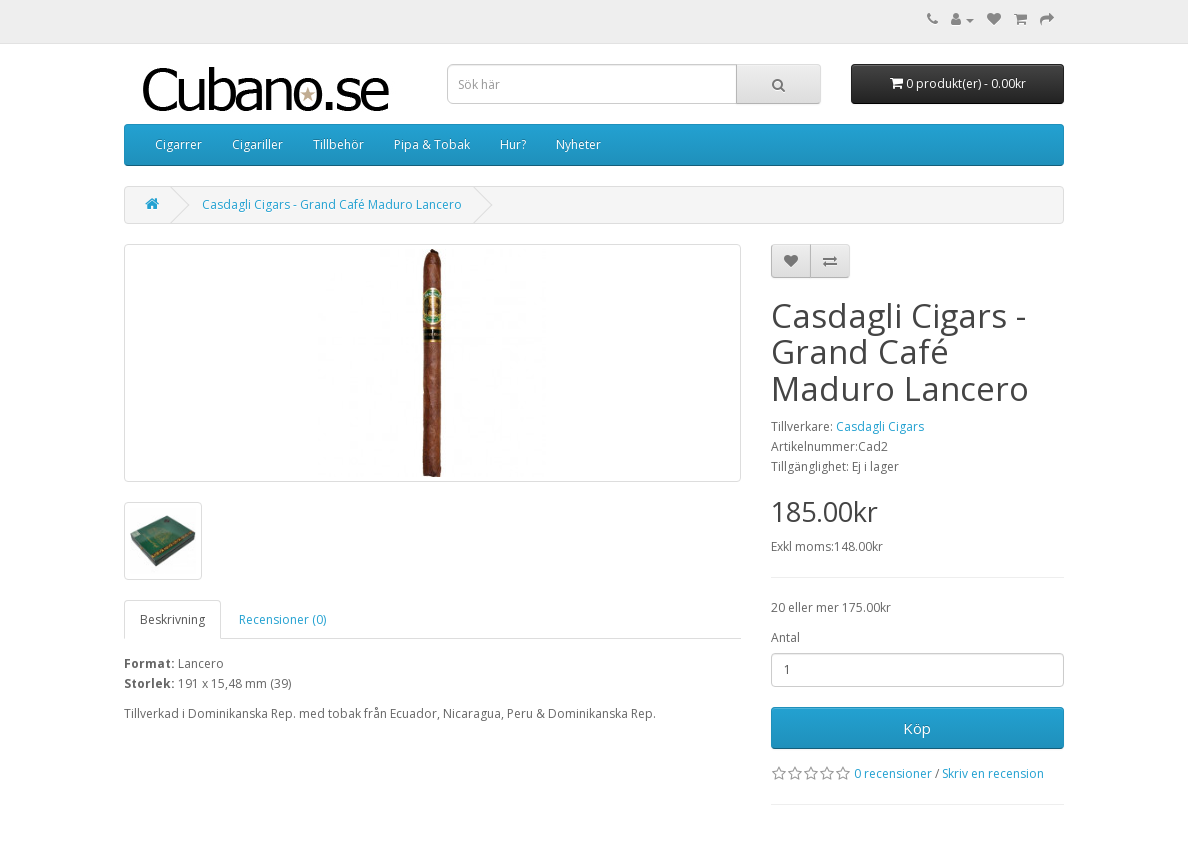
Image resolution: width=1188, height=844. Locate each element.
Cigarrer (178, 144)
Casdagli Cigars (880, 426)
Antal (785, 637)
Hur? (513, 144)
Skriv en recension (993, 773)
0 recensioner (893, 773)
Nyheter (578, 144)
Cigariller (257, 144)
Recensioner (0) (282, 619)
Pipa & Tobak (432, 144)
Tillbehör (338, 144)
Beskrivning (172, 619)
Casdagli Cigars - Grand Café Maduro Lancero (332, 204)
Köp (917, 728)
